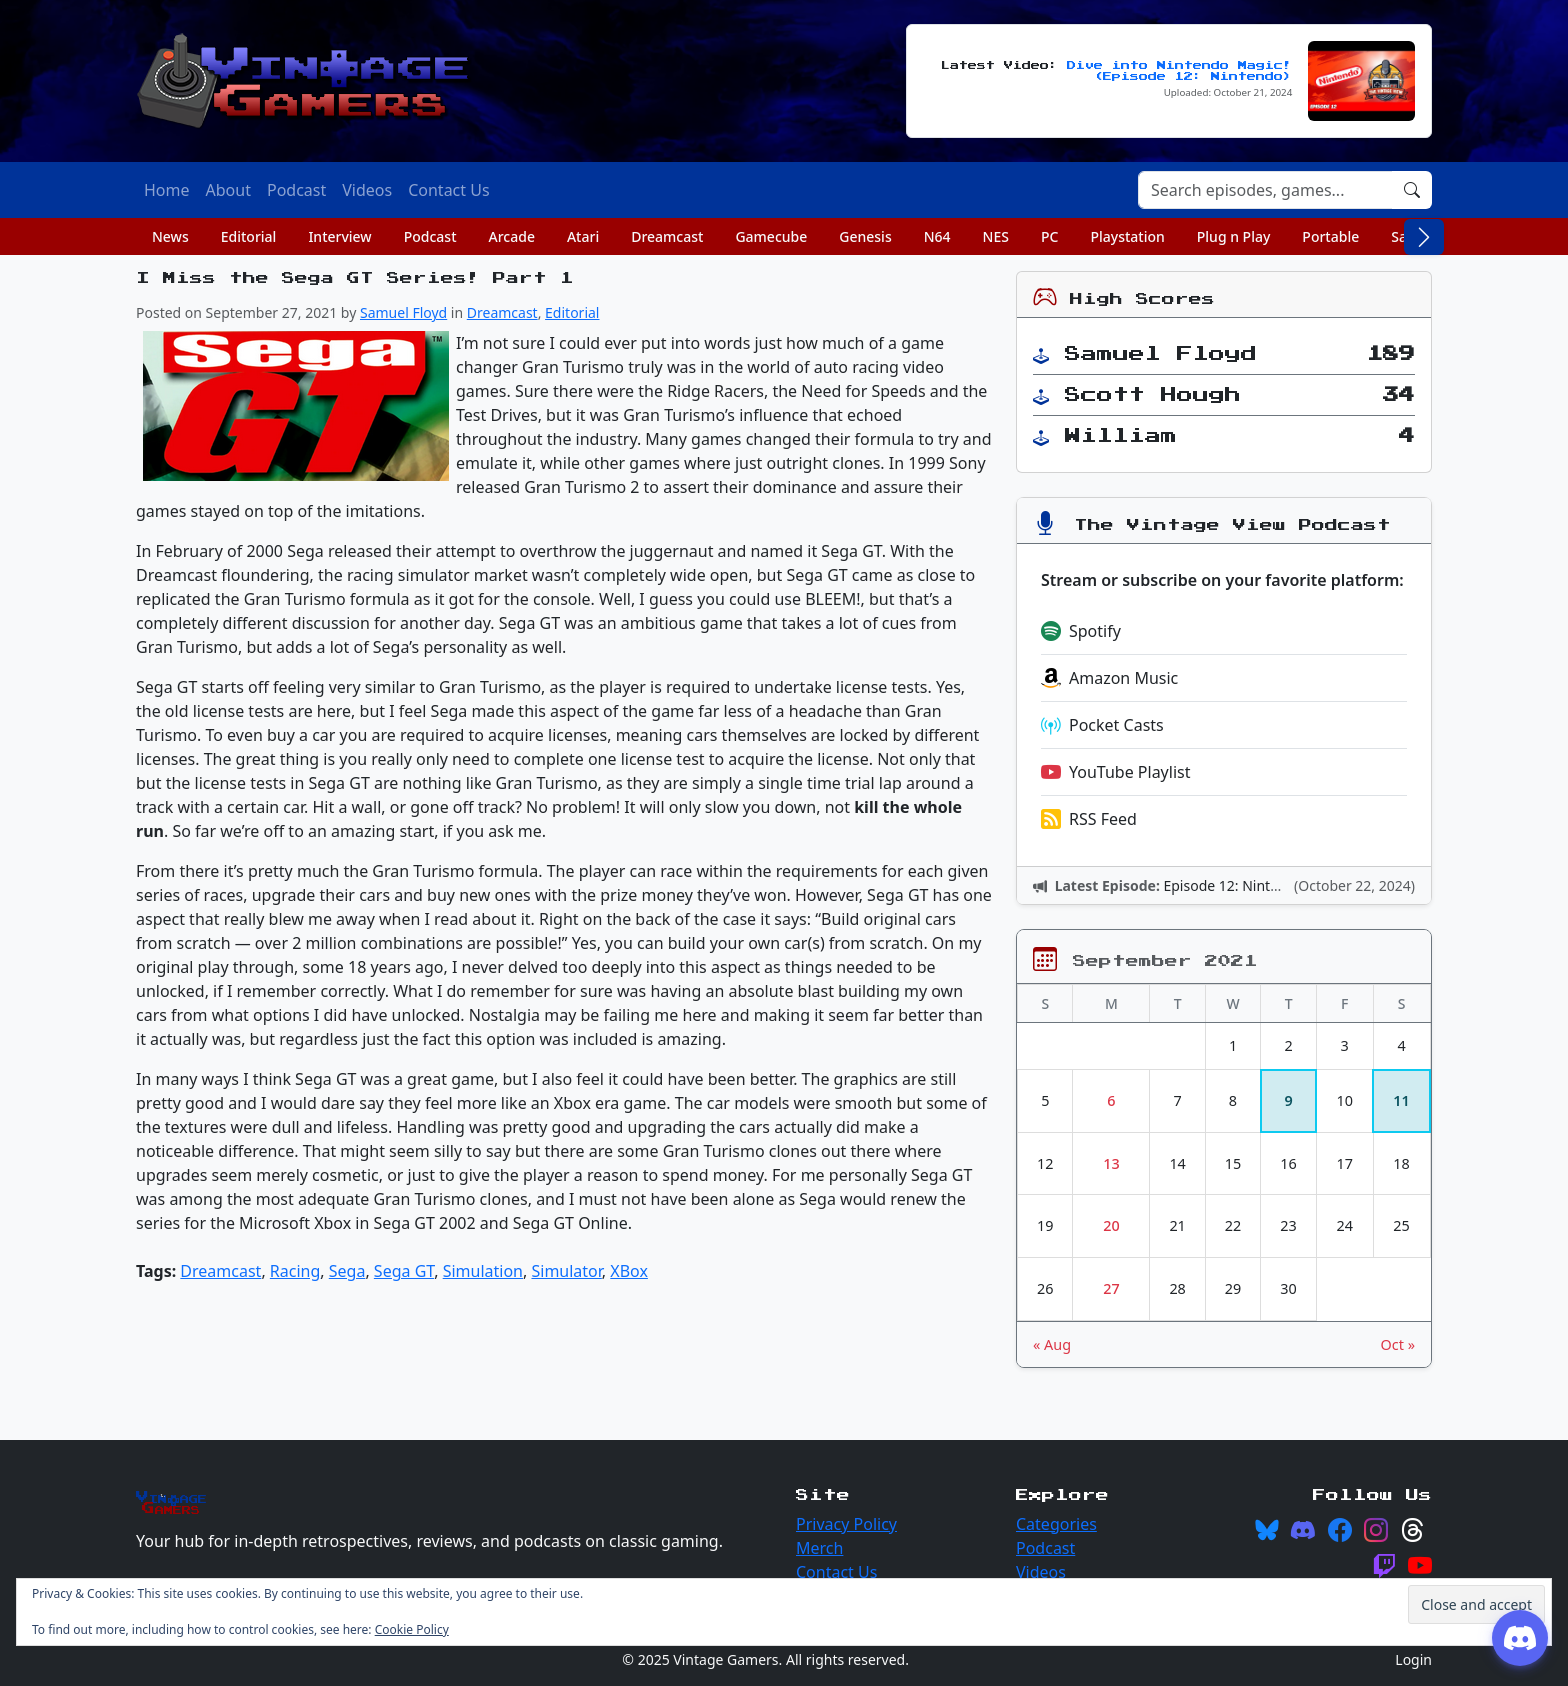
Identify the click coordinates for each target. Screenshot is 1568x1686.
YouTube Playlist (1115, 772)
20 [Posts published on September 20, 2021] (1111, 1225)
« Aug (1052, 1344)
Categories (1056, 1524)
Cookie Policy (412, 1629)
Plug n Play (1234, 236)
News (170, 236)
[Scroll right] (1424, 237)
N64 (937, 236)
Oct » (1398, 1344)
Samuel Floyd (403, 312)
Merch (819, 1548)
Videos (1041, 1572)
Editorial (249, 236)
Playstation (1127, 236)
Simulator (566, 1271)
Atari (583, 236)
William (1121, 436)
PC (1049, 236)
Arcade (512, 236)
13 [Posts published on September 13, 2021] (1111, 1163)
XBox (629, 1271)
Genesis (865, 236)
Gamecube (771, 236)
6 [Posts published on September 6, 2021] (1111, 1100)
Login (1413, 1659)
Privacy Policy (846, 1524)
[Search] (1265, 190)
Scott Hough (1153, 395)
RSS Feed (1089, 819)
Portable (1330, 236)
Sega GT (404, 1271)
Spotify (1081, 631)
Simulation (483, 1271)
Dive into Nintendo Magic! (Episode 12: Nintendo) (1179, 71)
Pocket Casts (1102, 725)
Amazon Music (1109, 678)
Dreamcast (667, 236)
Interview (339, 236)
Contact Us (836, 1572)
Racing (295, 1271)
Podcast (430, 236)
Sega (347, 1271)
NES (996, 236)
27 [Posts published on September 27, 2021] (1111, 1288)
